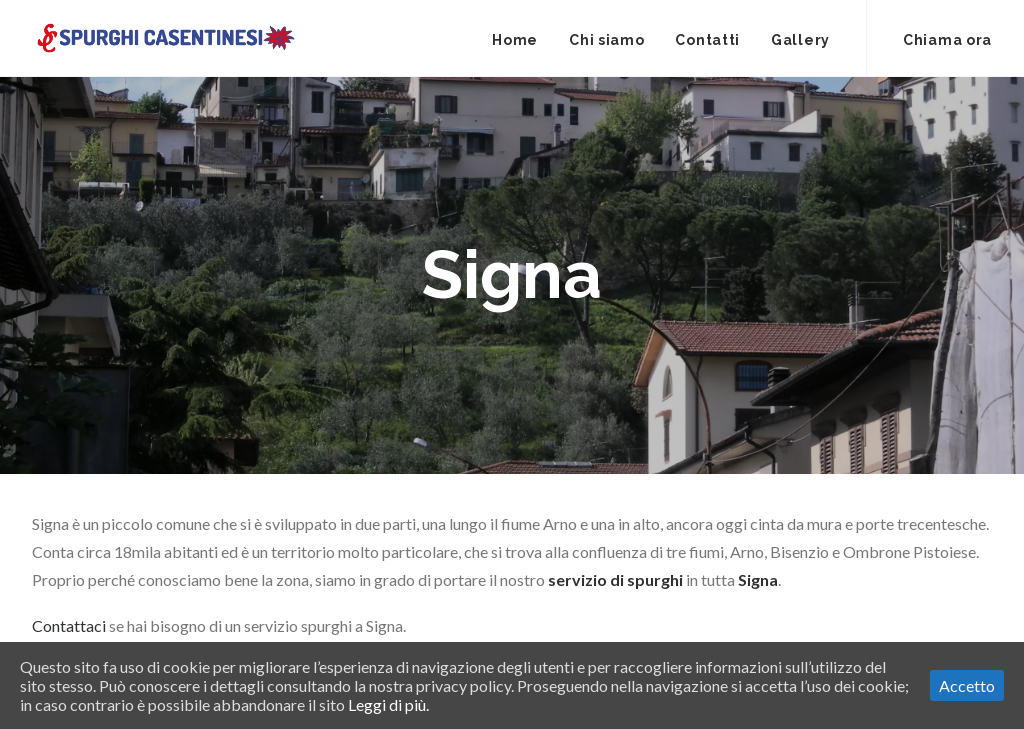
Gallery (800, 40)
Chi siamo (606, 40)
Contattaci (69, 625)
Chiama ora (947, 40)
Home (515, 40)
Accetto (967, 685)
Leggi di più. (388, 704)
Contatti (707, 40)
